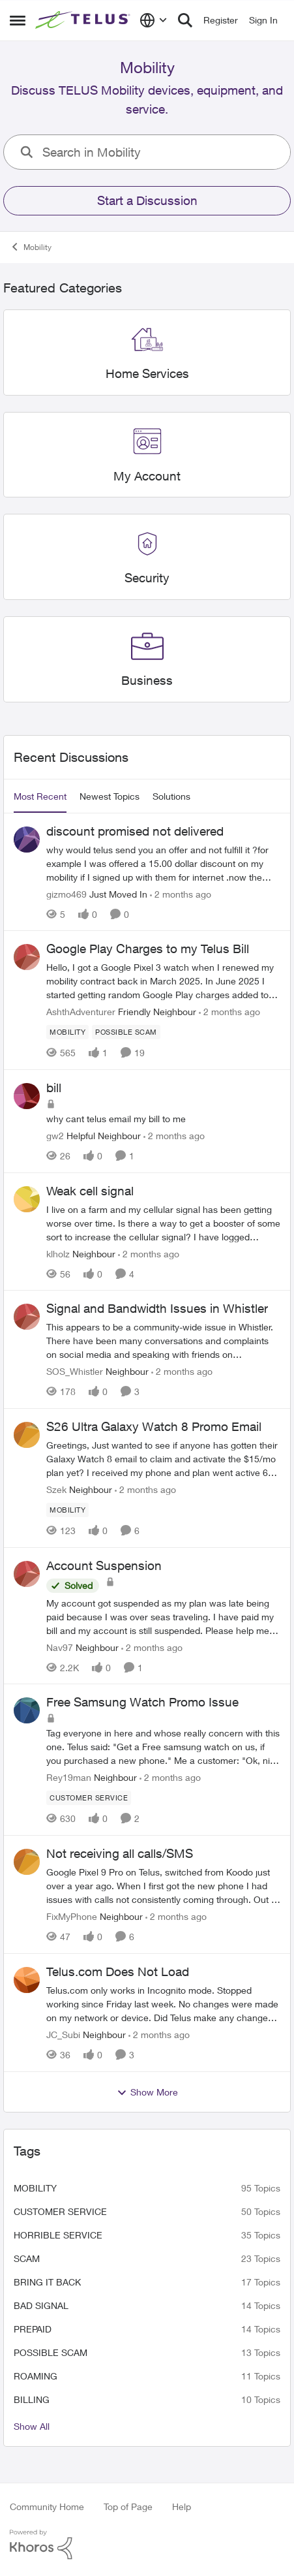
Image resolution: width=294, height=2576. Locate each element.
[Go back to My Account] (147, 476)
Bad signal (41, 2305)
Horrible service (58, 2234)
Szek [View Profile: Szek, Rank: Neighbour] (56, 1489)
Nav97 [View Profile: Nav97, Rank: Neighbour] (59, 1646)
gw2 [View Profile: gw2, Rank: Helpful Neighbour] (55, 1135)
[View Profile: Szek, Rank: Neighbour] (27, 1435)
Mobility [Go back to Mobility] (30, 247)
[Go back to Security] (147, 578)
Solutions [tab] (171, 796)
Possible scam (50, 2352)
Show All (32, 2426)
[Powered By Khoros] (147, 2545)
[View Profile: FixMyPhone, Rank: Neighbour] (27, 1862)
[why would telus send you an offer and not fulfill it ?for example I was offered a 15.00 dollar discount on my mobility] (163, 862)
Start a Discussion (147, 200)
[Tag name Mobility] (67, 1032)
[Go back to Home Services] (147, 374)
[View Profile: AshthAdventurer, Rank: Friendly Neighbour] (27, 957)
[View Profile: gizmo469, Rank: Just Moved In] (27, 839)
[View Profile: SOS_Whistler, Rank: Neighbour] (27, 1317)
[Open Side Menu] (17, 20)
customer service (60, 2211)
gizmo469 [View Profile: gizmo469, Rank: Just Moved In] (66, 893)
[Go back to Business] (147, 680)
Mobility (35, 2187)
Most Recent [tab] (40, 796)
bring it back (47, 2281)
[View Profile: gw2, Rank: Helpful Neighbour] (27, 1096)
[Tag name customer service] (88, 1798)
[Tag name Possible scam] (126, 1032)
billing (32, 2399)
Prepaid (32, 2328)
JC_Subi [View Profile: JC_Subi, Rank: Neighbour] (63, 2034)
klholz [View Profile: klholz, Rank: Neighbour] (58, 1253)
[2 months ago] (180, 893)
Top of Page (128, 2506)
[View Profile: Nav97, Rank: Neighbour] (27, 1574)
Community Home (47, 2506)
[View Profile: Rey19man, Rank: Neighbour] (27, 1710)
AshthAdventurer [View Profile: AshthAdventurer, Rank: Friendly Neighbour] (80, 1011)
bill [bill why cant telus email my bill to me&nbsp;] (53, 1087)
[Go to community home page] (84, 20)
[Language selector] (153, 20)
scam (27, 2258)
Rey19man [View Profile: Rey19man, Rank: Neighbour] (68, 1777)
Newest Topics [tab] (110, 796)
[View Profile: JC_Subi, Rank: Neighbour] (27, 1980)
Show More (147, 2092)
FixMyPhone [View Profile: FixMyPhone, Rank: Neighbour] (71, 1916)
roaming (35, 2375)
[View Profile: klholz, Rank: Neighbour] (27, 1199)
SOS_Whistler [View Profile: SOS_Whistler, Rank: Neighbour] (74, 1371)
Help (181, 2506)
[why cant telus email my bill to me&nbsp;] (163, 1118)
